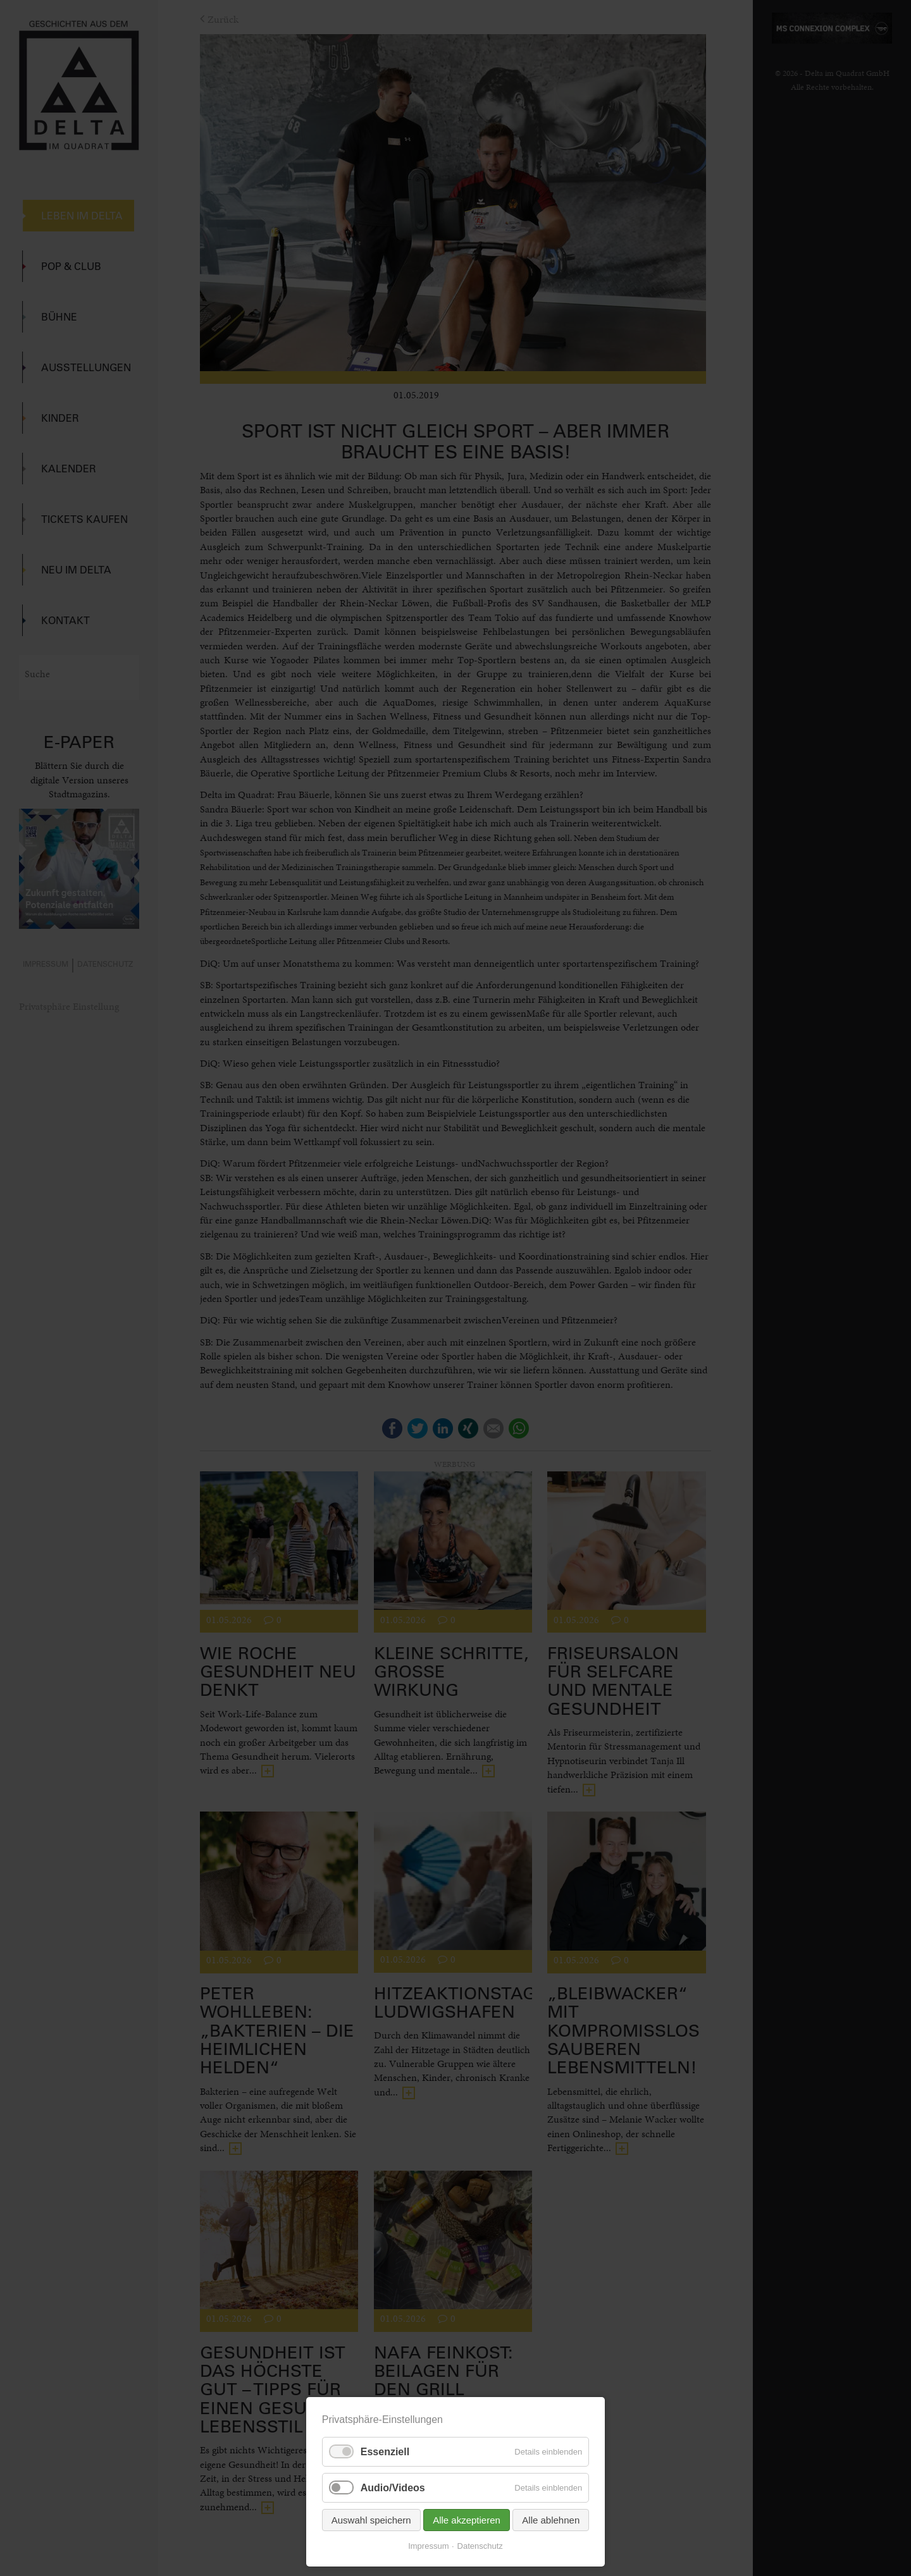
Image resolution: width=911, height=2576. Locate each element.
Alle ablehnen (550, 2520)
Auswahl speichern (371, 2520)
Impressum (428, 2546)
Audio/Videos (393, 2487)
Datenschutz (480, 2546)
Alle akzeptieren (466, 2520)
